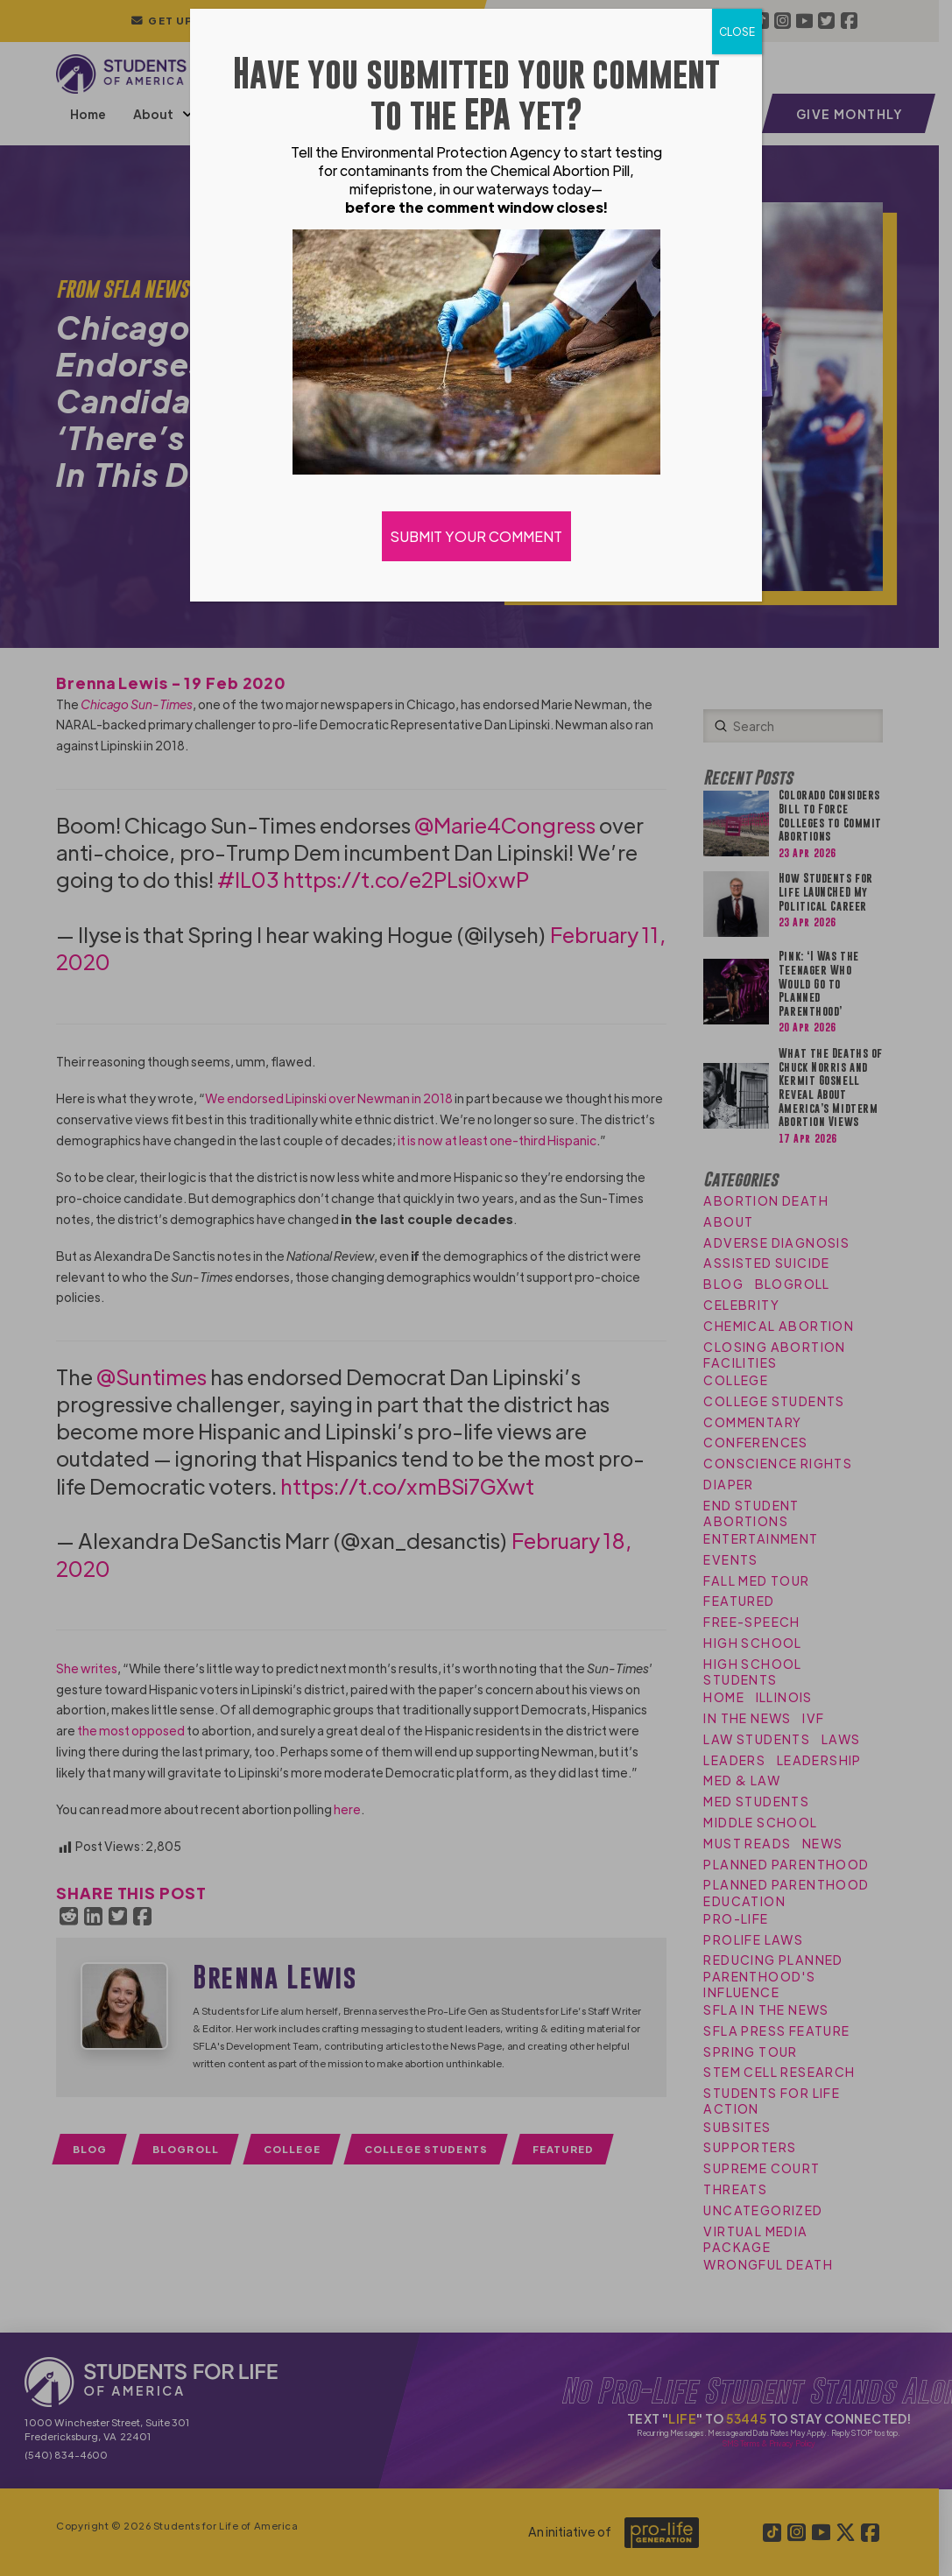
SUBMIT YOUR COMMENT (476, 536)
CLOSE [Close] (737, 32)
